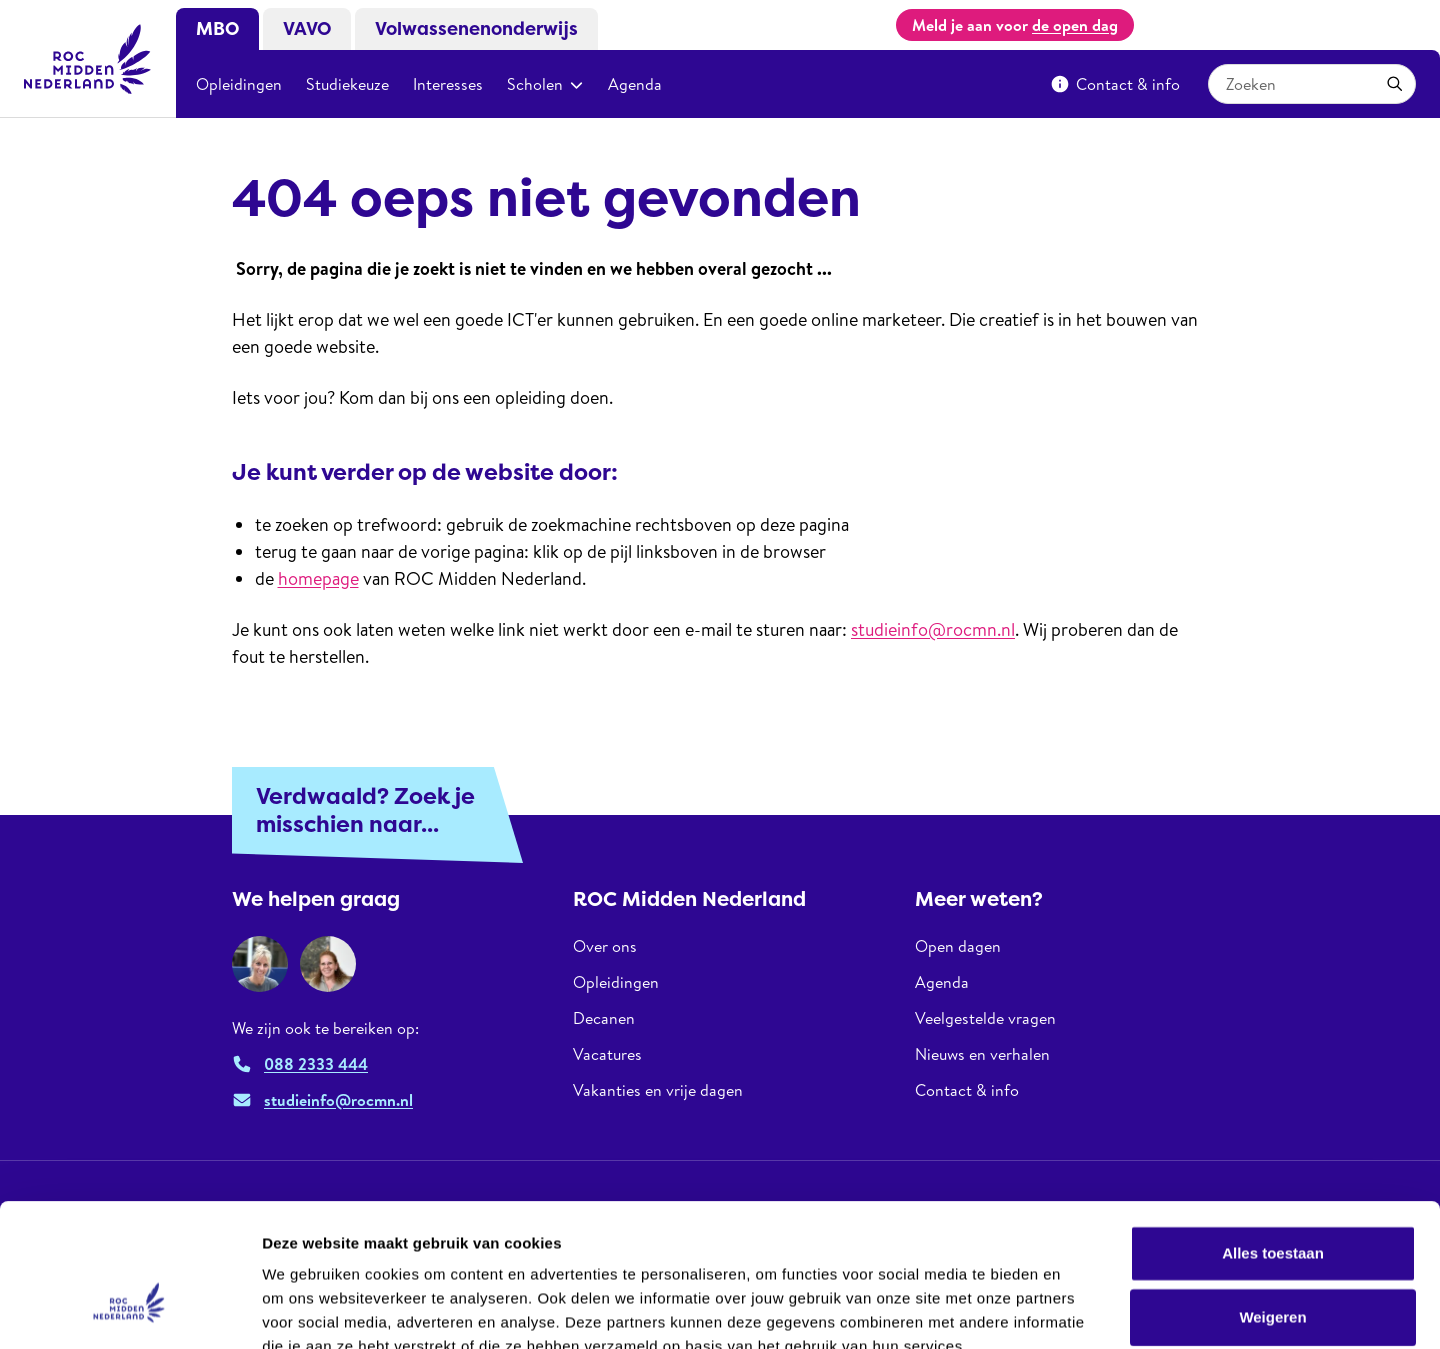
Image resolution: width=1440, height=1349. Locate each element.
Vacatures (607, 1054)
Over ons (605, 946)
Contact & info (1115, 84)
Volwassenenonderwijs (476, 29)
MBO (217, 29)
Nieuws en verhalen (982, 1054)
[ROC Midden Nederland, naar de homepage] (88, 59)
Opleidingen (239, 84)
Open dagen (958, 946)
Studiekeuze (347, 84)
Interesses (448, 84)
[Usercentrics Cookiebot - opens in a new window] (129, 1310)
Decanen (604, 1018)
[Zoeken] (1395, 84)
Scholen (545, 84)
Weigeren (1272, 1199)
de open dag (1075, 25)
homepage (318, 578)
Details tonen (1080, 1309)
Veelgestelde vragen (985, 1018)
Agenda (635, 84)
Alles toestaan (1273, 1135)
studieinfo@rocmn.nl (933, 629)
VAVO (307, 29)
